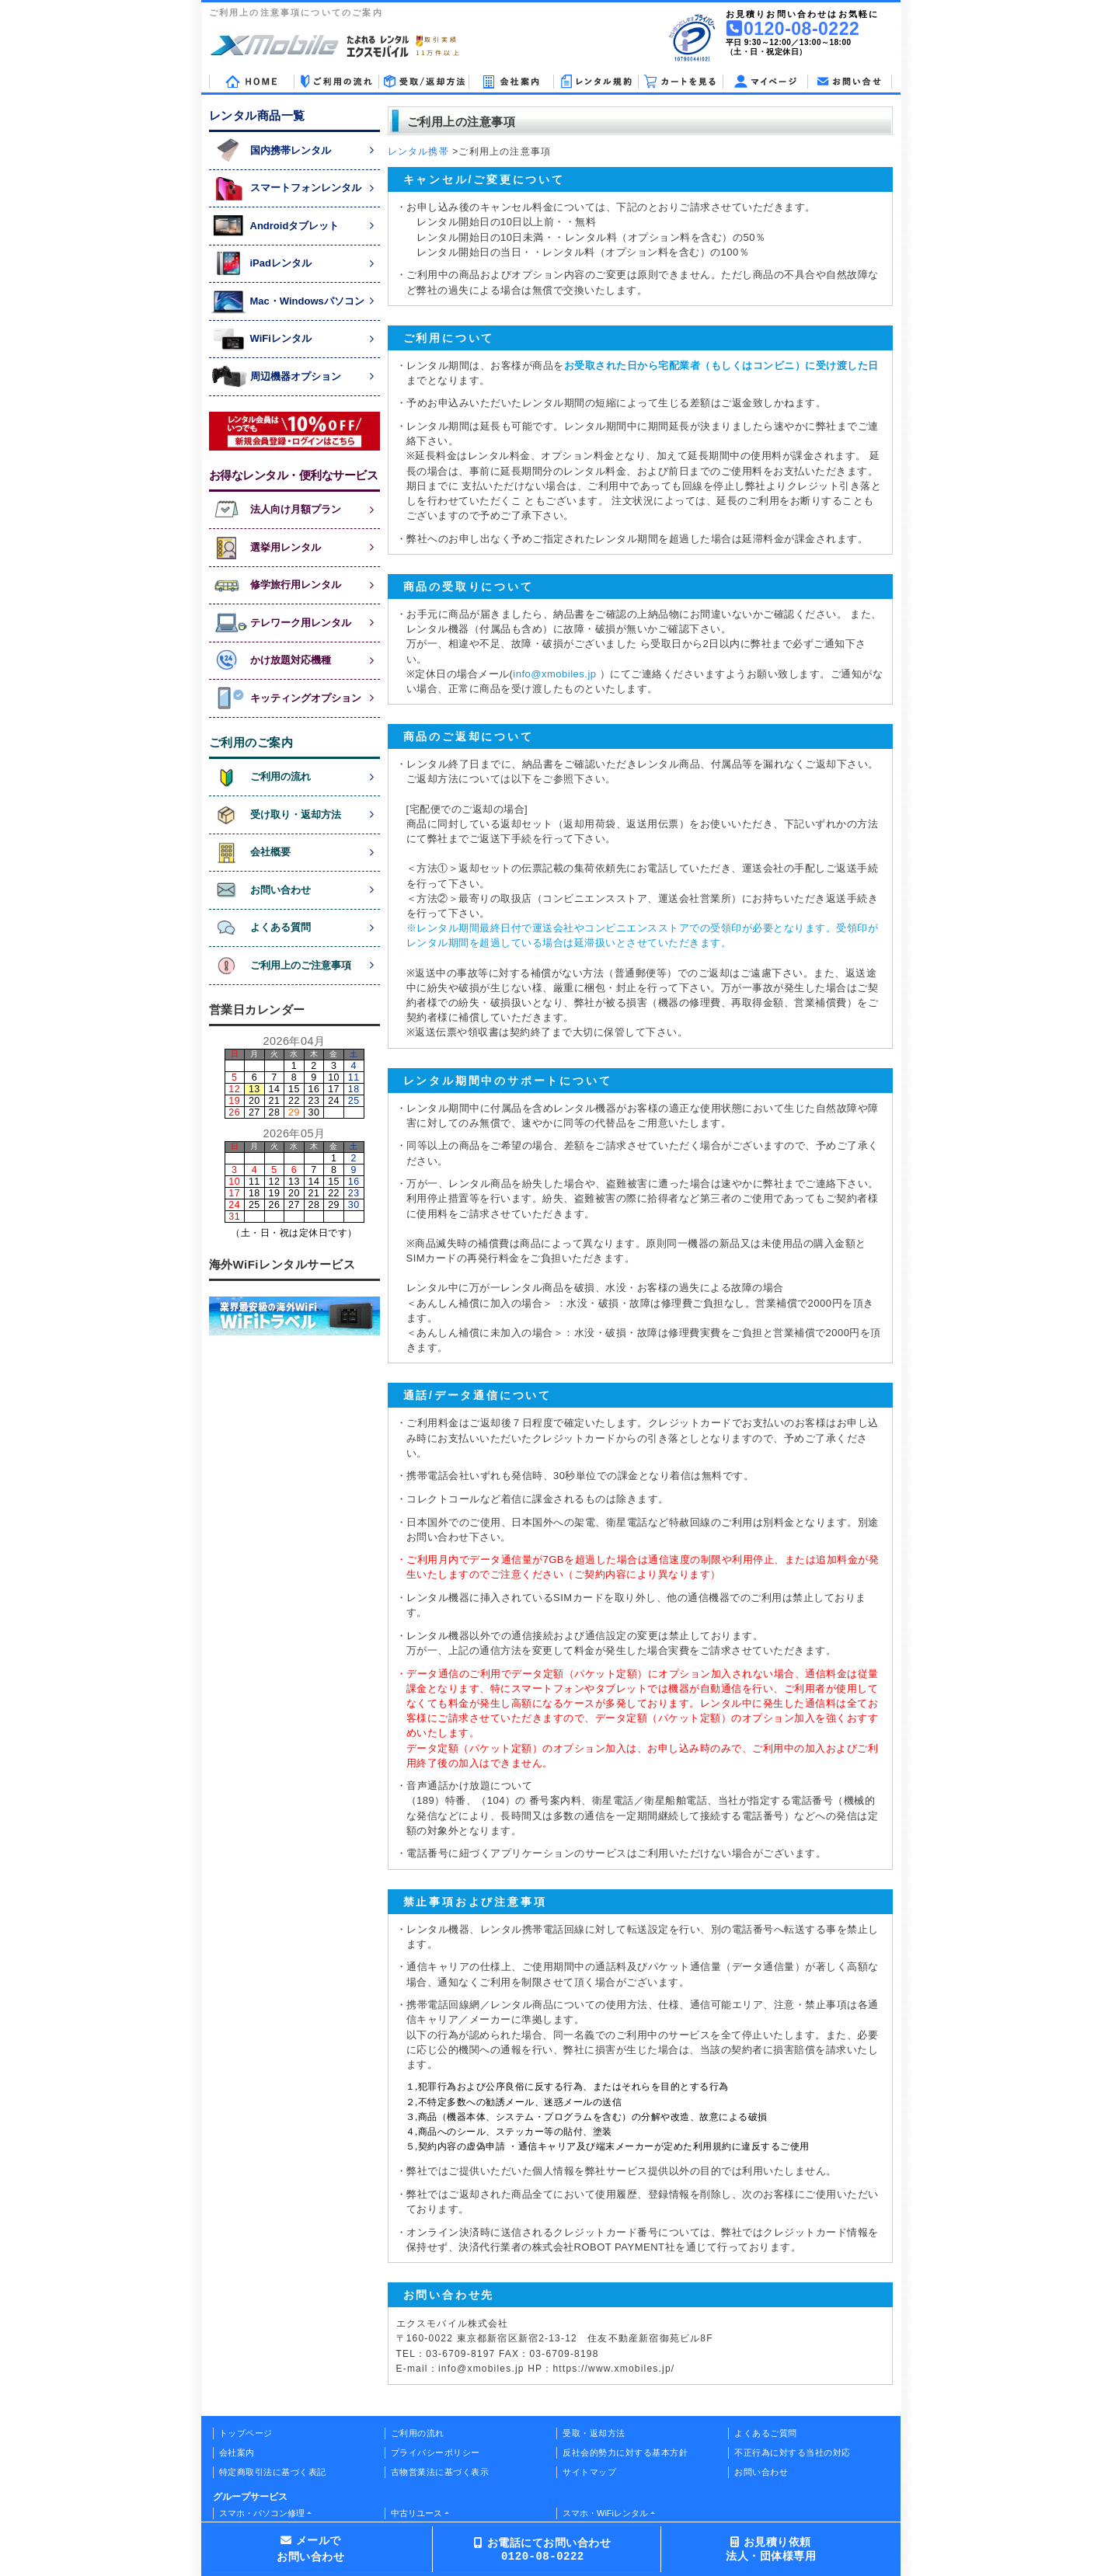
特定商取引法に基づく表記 (272, 2472)
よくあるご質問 (765, 2433)
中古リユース (416, 2513)
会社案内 (237, 2452)
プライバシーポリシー (435, 2452)
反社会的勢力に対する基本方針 (625, 2452)
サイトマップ (589, 2472)
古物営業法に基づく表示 (440, 2472)
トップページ (246, 2433)
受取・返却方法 (594, 2433)
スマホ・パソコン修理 (262, 2513)
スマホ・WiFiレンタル (605, 2513)
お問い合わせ (761, 2472)
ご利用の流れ (417, 2433)
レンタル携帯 (418, 151)
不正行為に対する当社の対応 (792, 2452)
